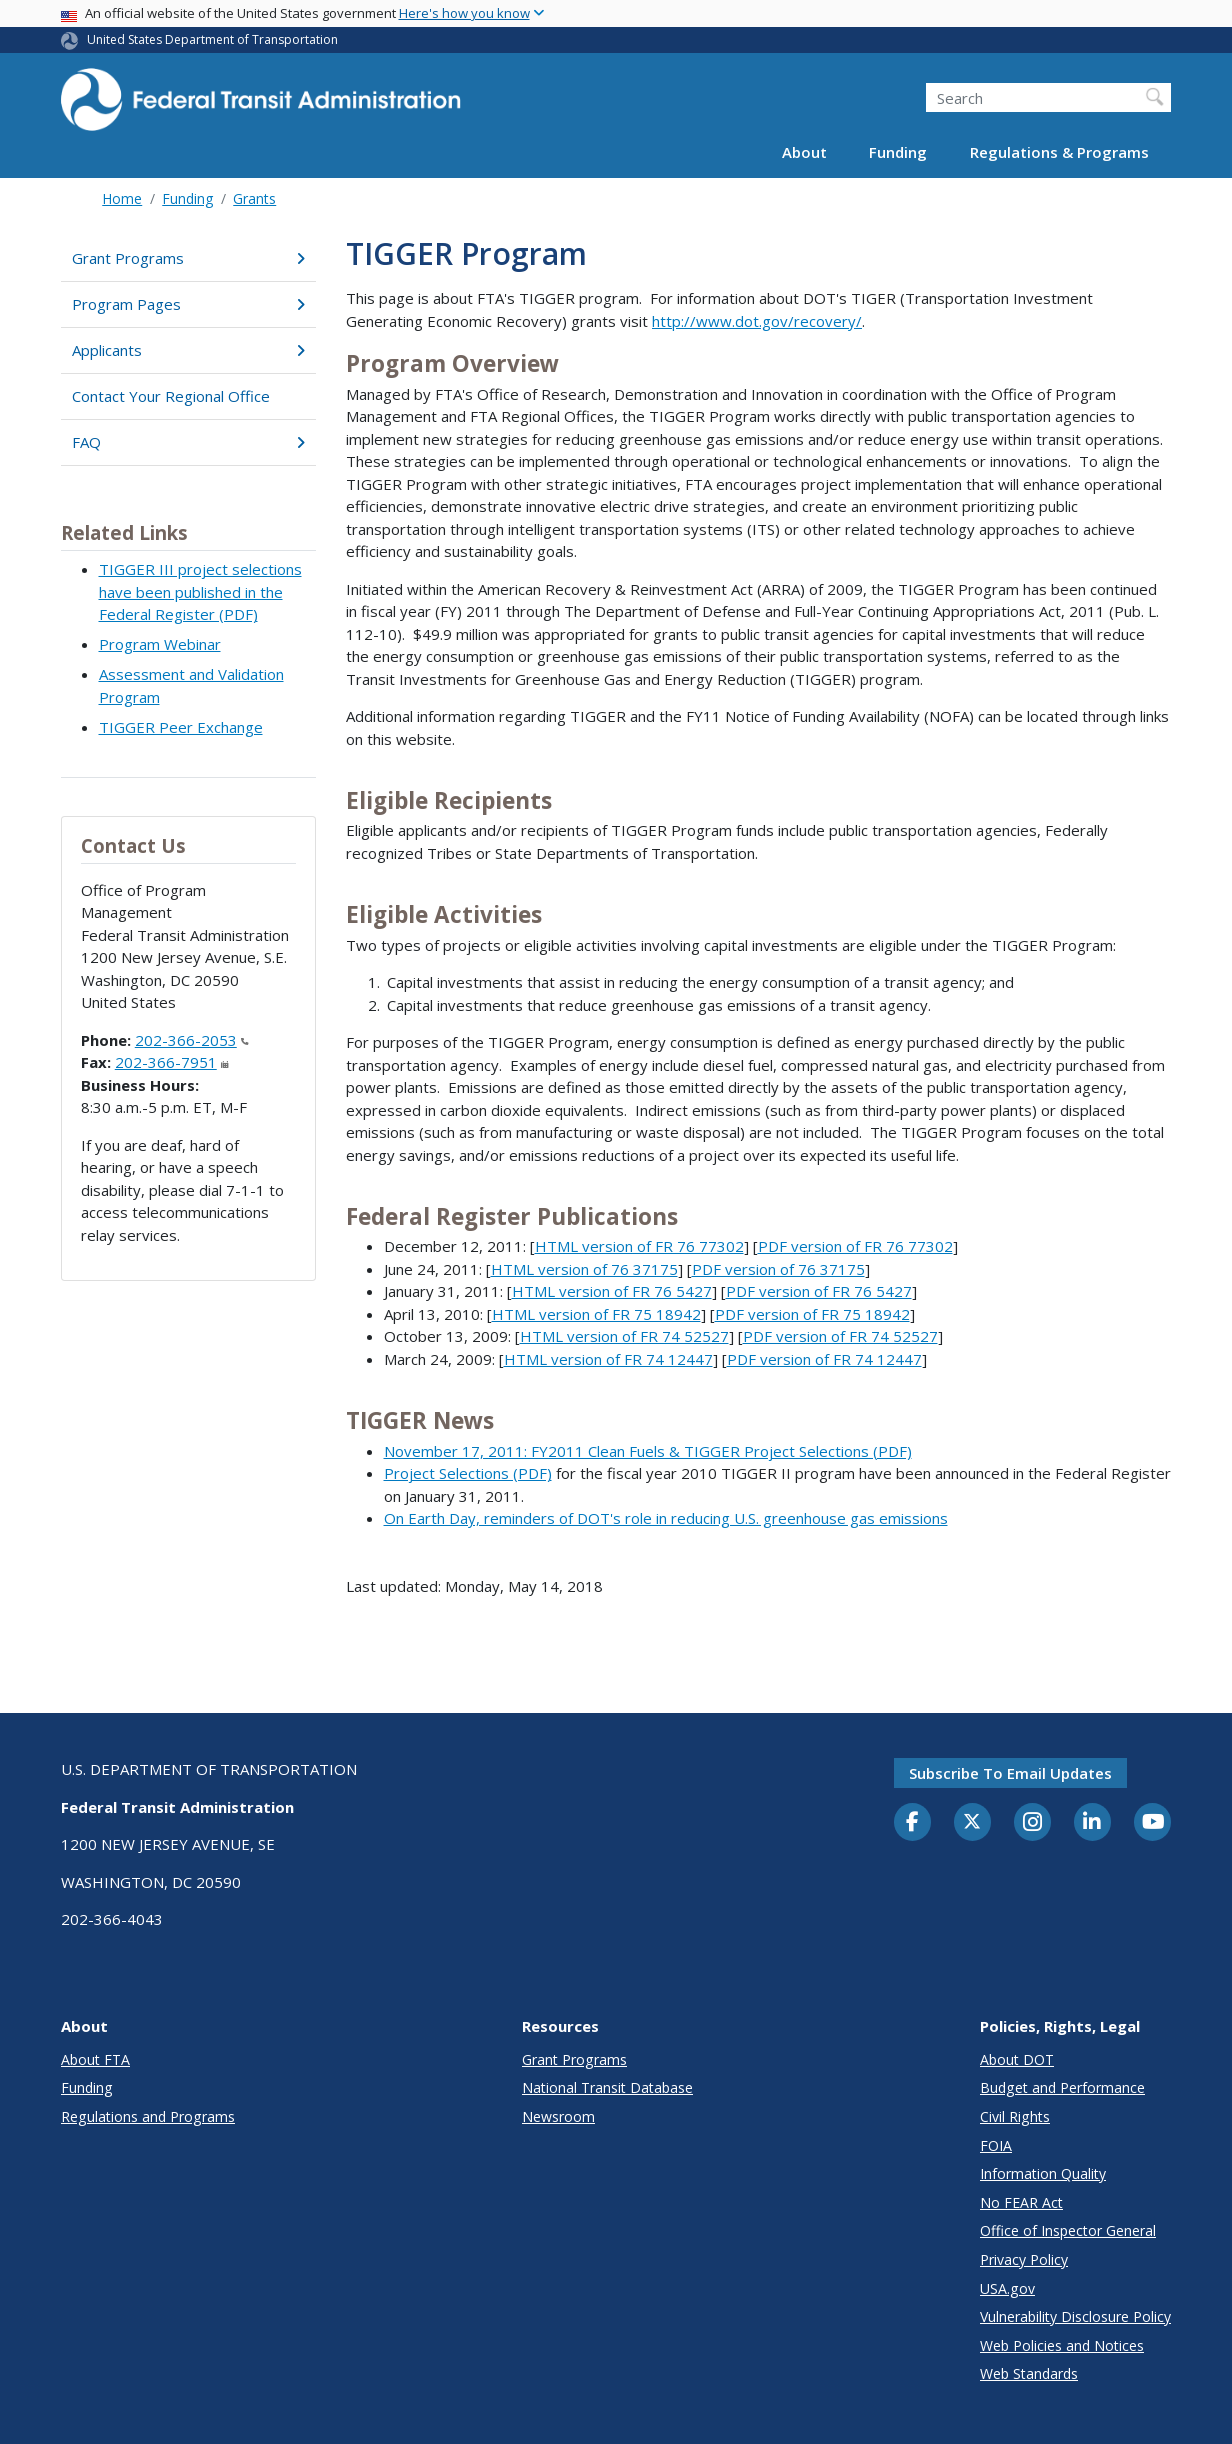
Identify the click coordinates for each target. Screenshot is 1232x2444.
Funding (898, 152)
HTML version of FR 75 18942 (596, 1314)
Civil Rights (1015, 2116)
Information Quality (1043, 2173)
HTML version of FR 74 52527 (624, 1336)
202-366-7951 (172, 1062)
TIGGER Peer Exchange (181, 727)
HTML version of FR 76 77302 (639, 1246)
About (804, 152)
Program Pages (188, 304)
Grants (254, 198)
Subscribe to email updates (1010, 1773)
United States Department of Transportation (212, 39)
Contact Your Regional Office (171, 396)
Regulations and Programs (148, 2116)
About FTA (95, 2059)
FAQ (188, 442)
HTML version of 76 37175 (584, 1269)
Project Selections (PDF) (468, 1473)
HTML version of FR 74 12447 (608, 1359)
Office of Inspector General (1068, 2230)
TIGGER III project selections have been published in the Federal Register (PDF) (200, 591)
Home (122, 198)
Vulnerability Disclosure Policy (1075, 2316)
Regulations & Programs (1059, 152)
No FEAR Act (1021, 2202)
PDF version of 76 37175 (778, 1269)
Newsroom (558, 2116)
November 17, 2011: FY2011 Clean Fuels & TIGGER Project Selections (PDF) (648, 1451)
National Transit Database (607, 2087)
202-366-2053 (192, 1040)
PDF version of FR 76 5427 (819, 1291)
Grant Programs (188, 258)
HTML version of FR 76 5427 (612, 1291)
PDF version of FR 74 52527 (840, 1336)
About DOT (1017, 2059)
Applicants (188, 350)
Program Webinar (160, 644)
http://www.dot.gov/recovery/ (757, 321)
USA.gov (1007, 2288)
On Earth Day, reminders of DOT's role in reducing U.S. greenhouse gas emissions (666, 1518)
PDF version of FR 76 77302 (855, 1246)
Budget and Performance (1062, 2087)
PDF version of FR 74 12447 (824, 1359)
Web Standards (1029, 2373)
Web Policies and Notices (1062, 2345)
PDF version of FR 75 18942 (812, 1314)
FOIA (996, 2145)
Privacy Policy (1024, 2259)
